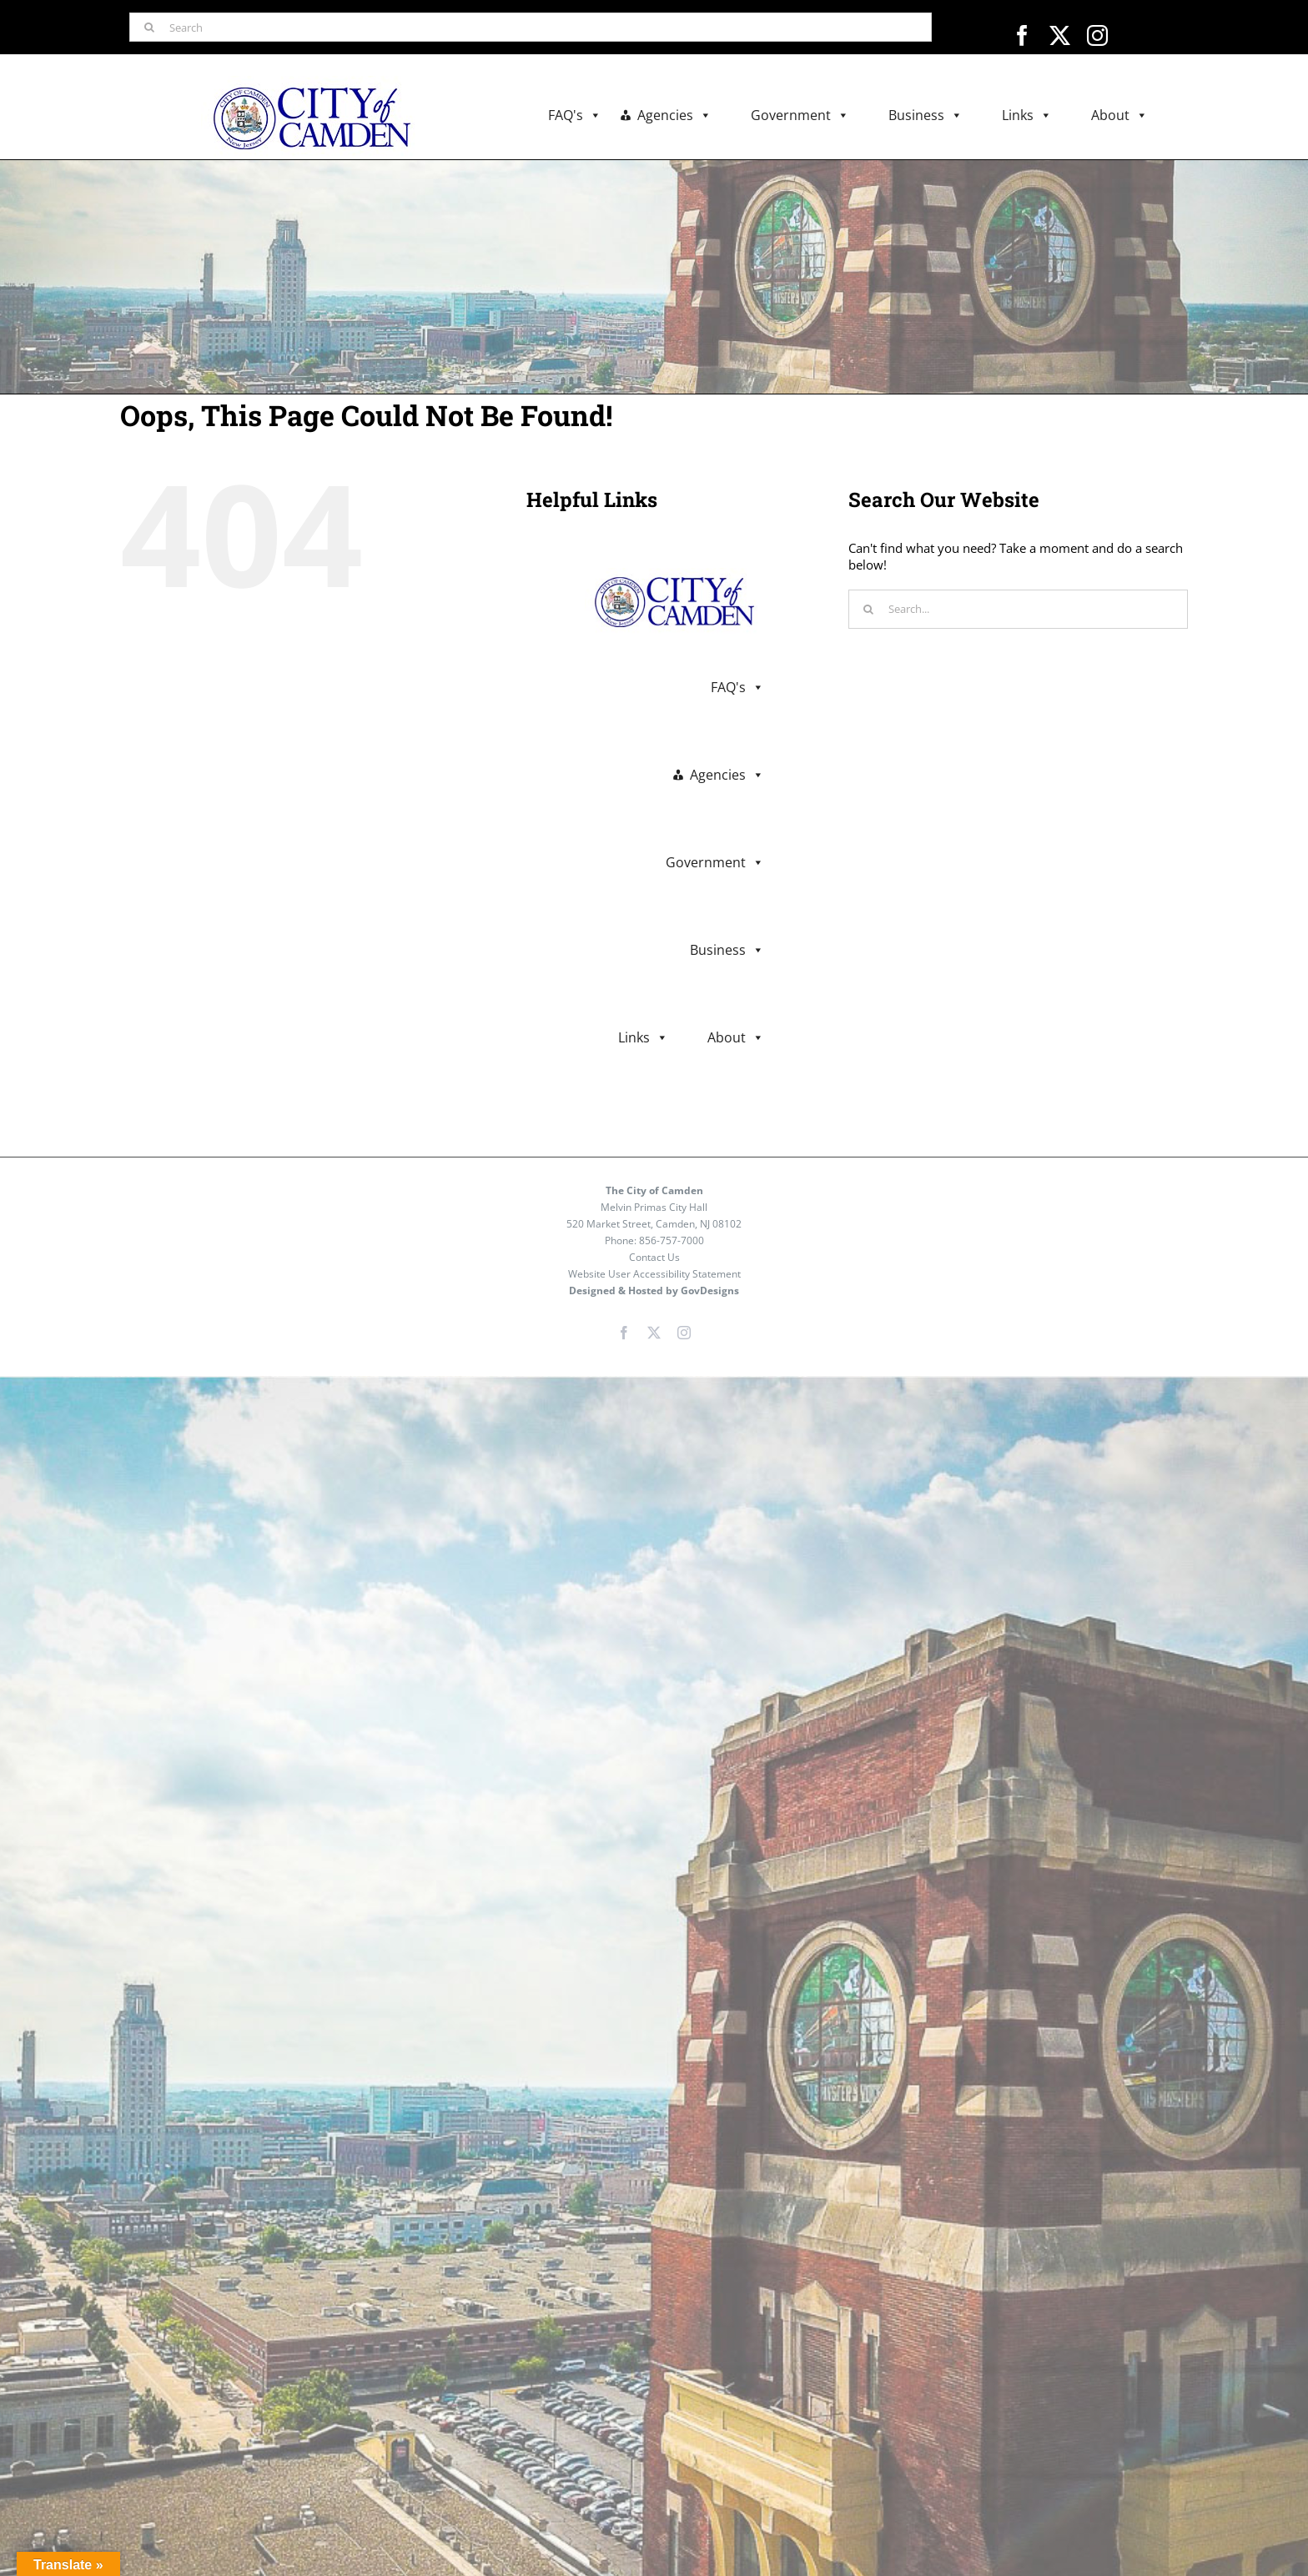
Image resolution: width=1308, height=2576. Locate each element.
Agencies (674, 115)
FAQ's (574, 115)
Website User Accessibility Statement (654, 1274)
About (1119, 115)
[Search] (530, 27)
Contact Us (654, 1257)
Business (925, 115)
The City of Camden (654, 1190)
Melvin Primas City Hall (654, 1207)
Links (1027, 115)
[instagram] (1097, 35)
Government (800, 115)
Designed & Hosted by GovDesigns (654, 1290)
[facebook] (1022, 35)
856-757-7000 (671, 1240)
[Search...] (1018, 609)
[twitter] (1059, 35)
